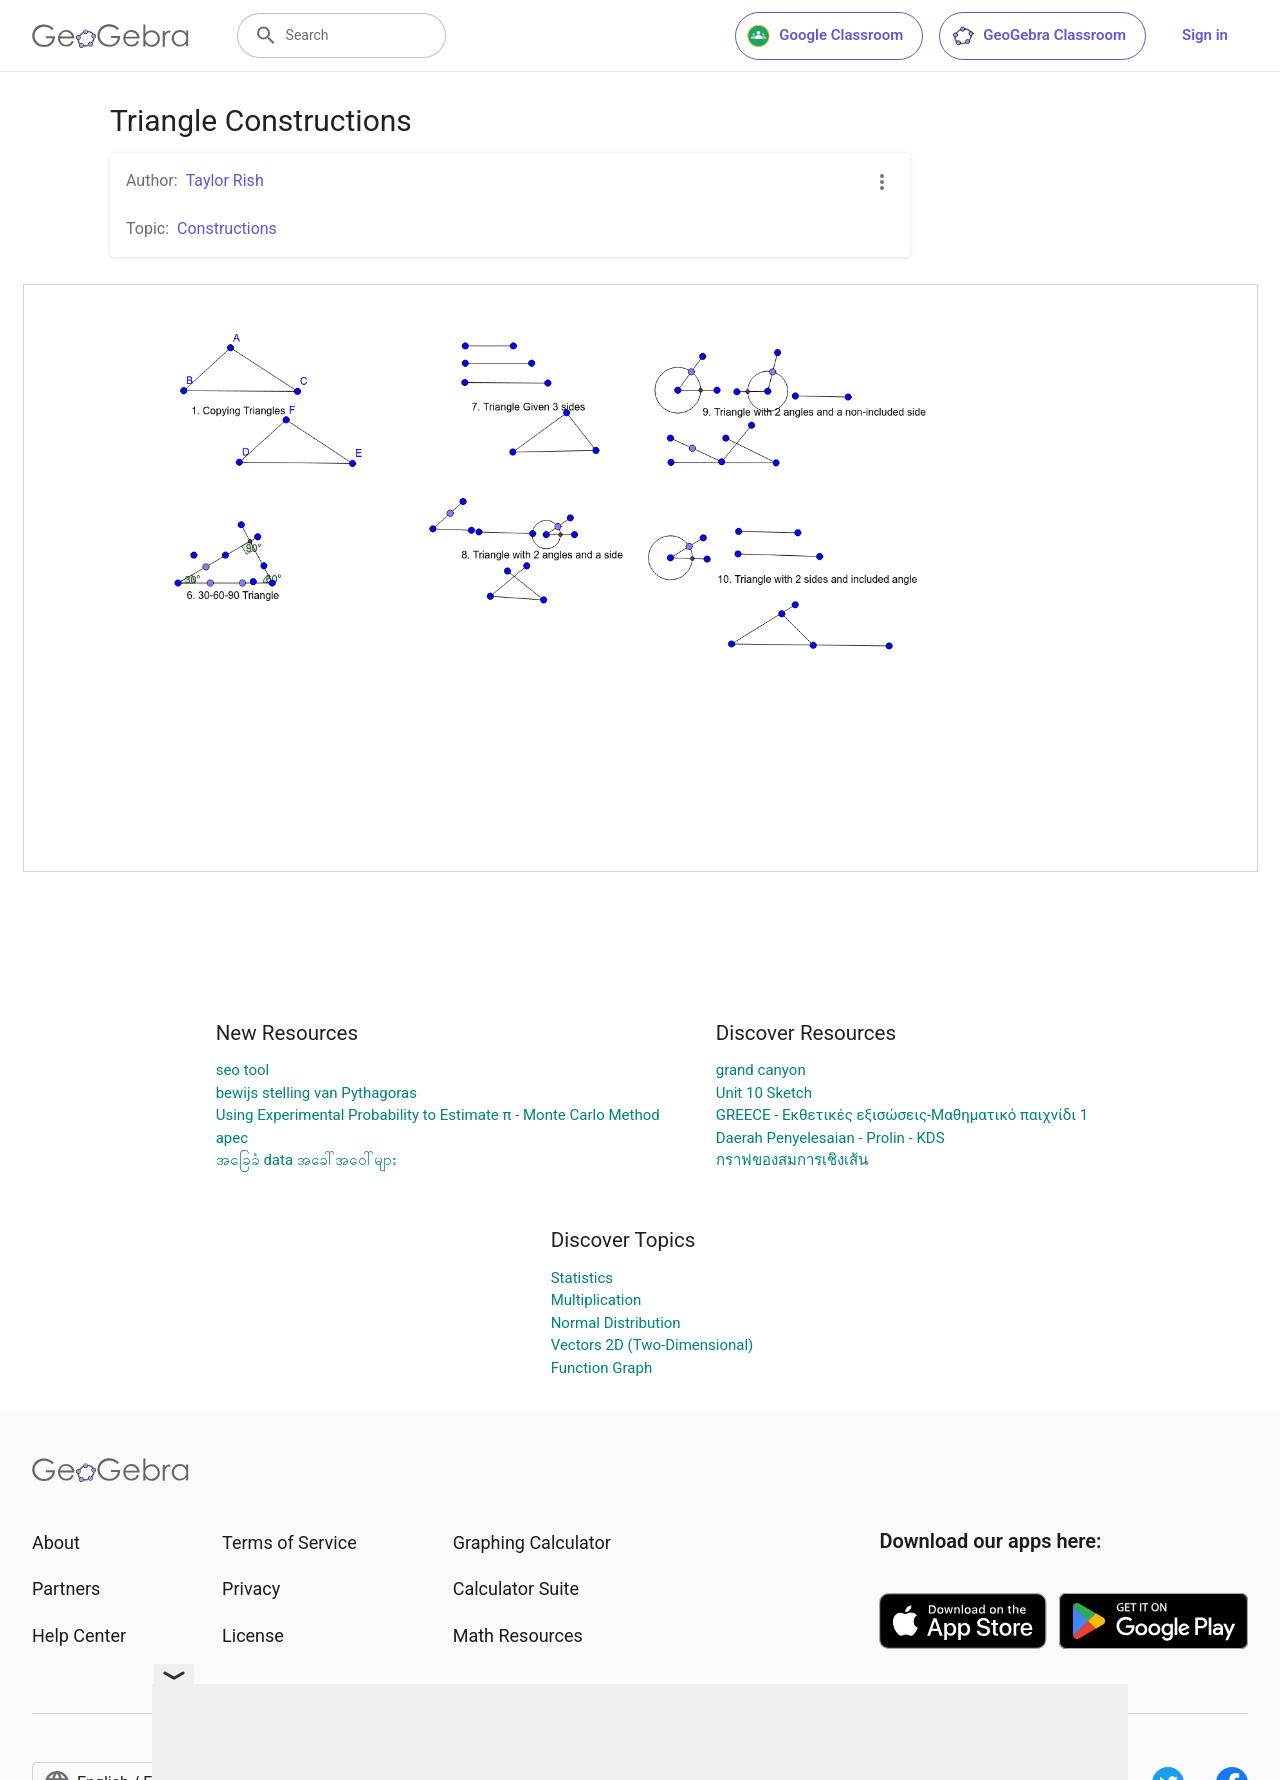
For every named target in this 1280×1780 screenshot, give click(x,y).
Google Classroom (825, 36)
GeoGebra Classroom (1038, 36)
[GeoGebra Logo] (110, 36)
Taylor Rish (225, 180)
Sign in (1205, 35)
